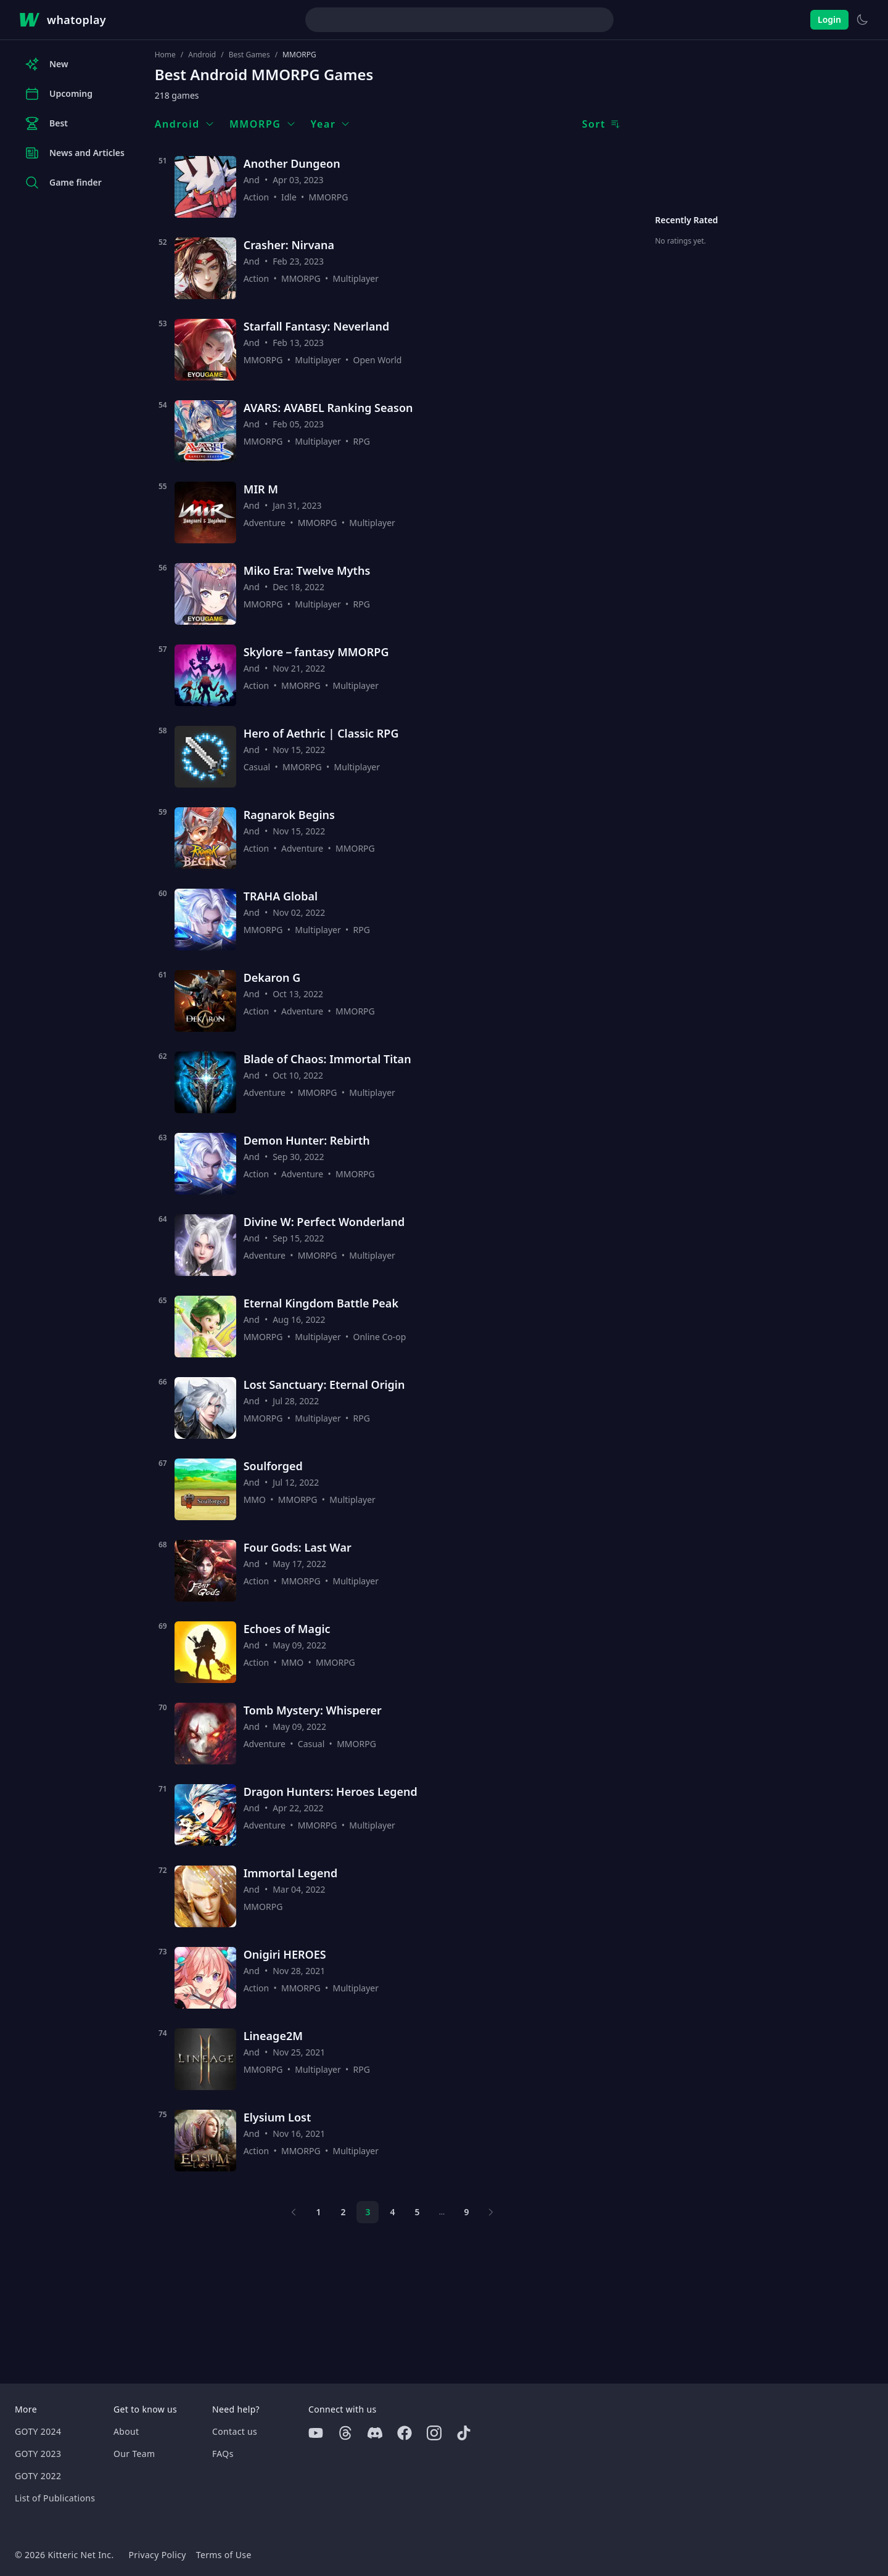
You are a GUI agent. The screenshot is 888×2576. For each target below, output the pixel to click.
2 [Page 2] (342, 2212)
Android (202, 55)
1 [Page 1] (318, 2212)
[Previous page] (293, 2212)
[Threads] (345, 2433)
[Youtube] (315, 2433)
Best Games (249, 55)
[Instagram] (434, 2433)
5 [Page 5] (416, 2212)
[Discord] (375, 2433)
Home (165, 55)
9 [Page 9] (466, 2212)
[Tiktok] (463, 2433)
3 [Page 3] (367, 2212)
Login (829, 19)
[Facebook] (404, 2433)
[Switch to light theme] (862, 20)
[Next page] (491, 2212)
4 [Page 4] (392, 2212)
